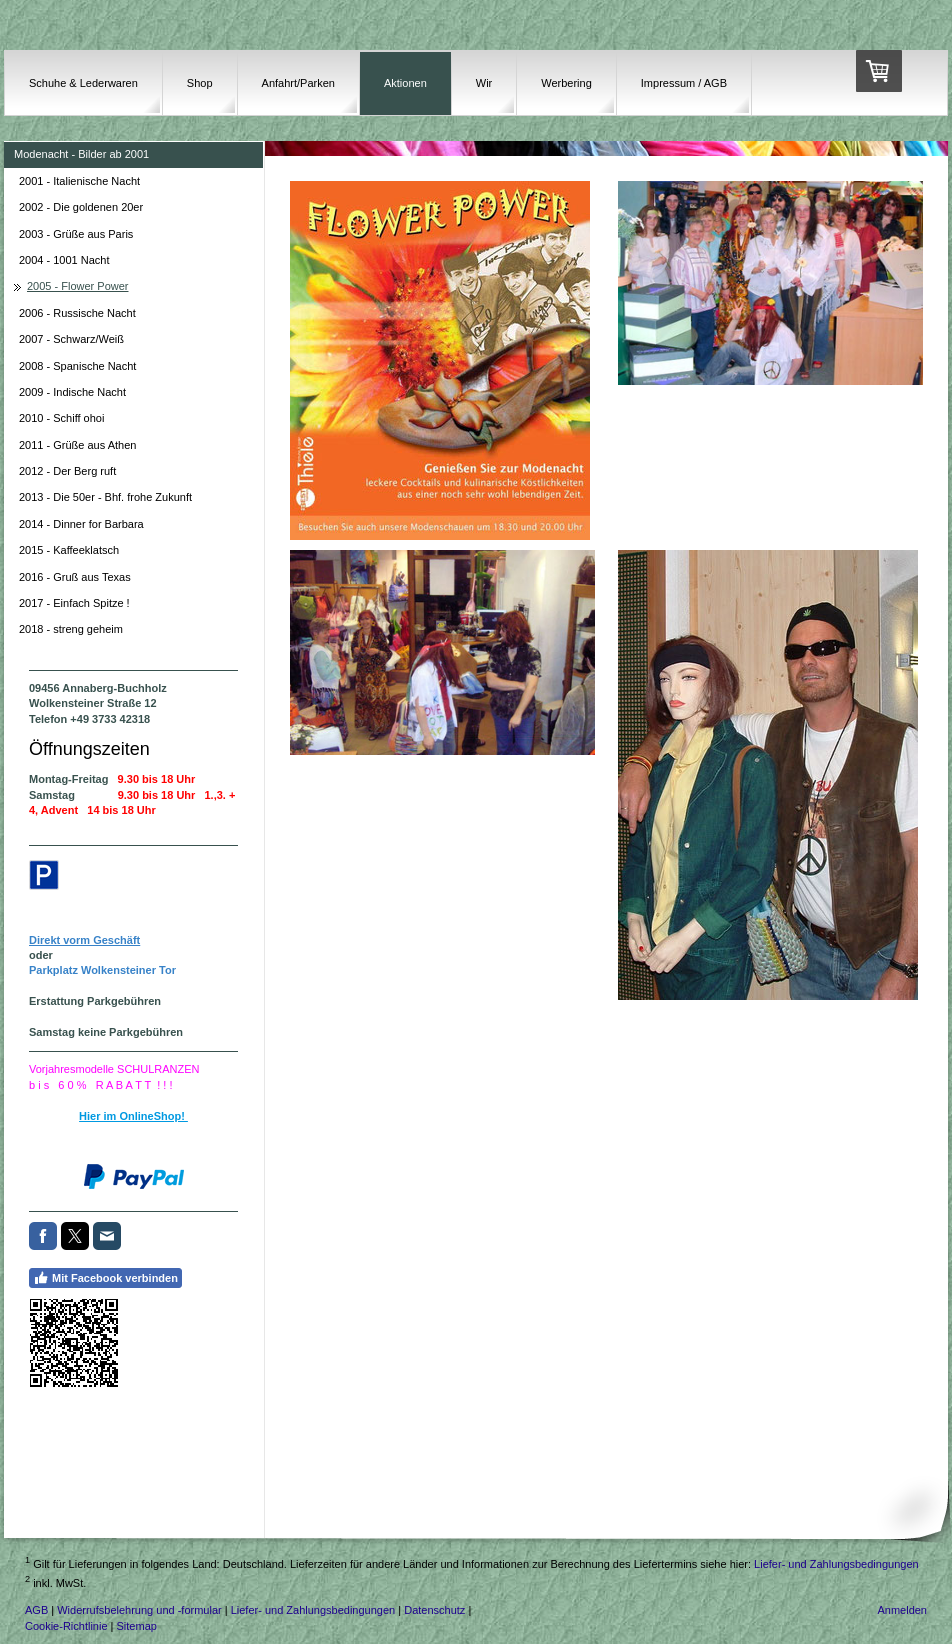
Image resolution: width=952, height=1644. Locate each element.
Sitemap (137, 1626)
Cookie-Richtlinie (66, 1626)
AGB (36, 1610)
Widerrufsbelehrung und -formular (139, 1610)
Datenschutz (434, 1610)
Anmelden (902, 1610)
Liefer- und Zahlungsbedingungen (836, 1564)
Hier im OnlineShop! (133, 1116)
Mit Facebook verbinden (105, 1278)
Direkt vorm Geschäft (84, 940)
